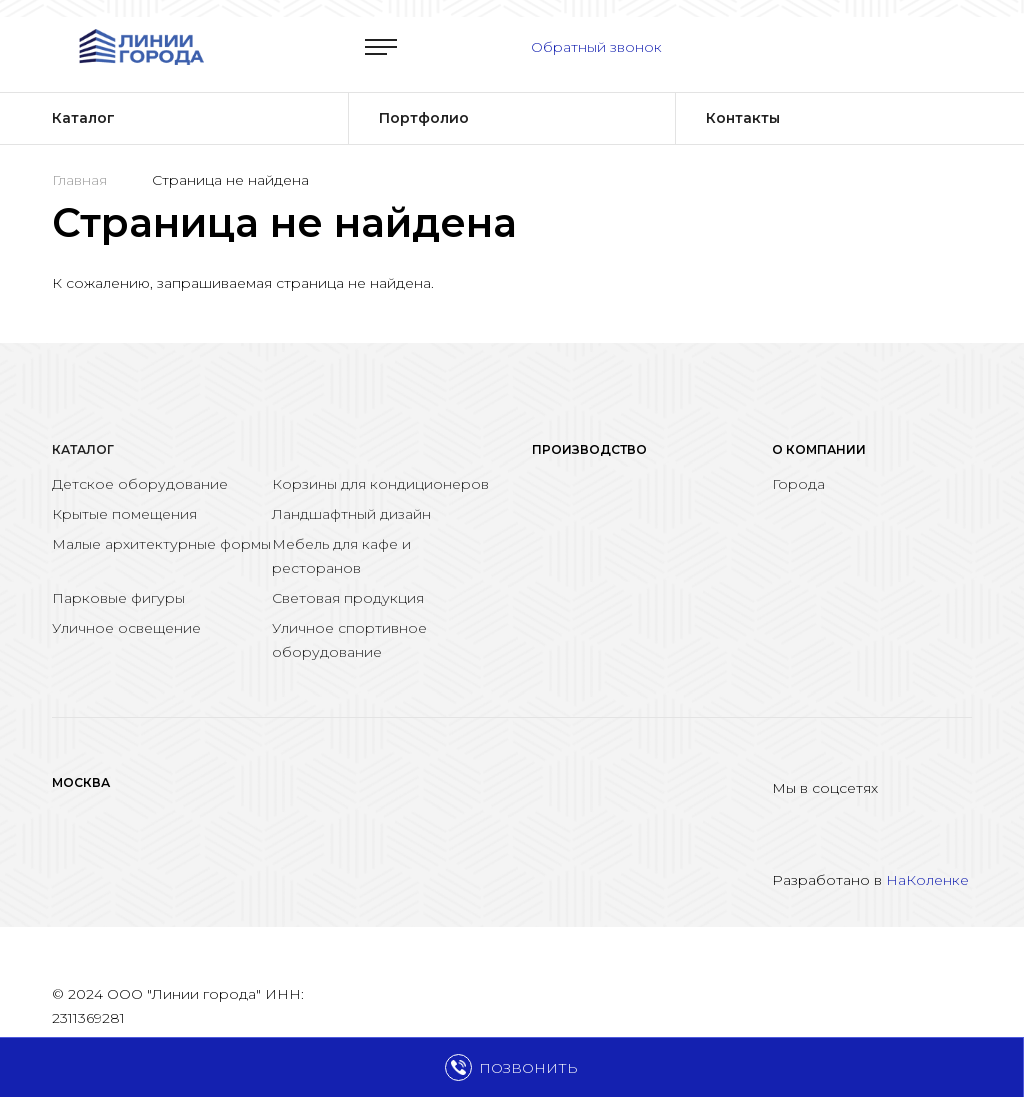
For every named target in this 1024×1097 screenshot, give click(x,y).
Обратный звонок (596, 47)
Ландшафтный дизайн (351, 514)
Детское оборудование (140, 484)
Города (798, 484)
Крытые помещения (124, 514)
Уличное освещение (126, 628)
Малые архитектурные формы (161, 544)
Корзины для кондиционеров (380, 484)
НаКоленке (927, 880)
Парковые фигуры (118, 598)
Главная (79, 180)
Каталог (83, 449)
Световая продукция (348, 598)
